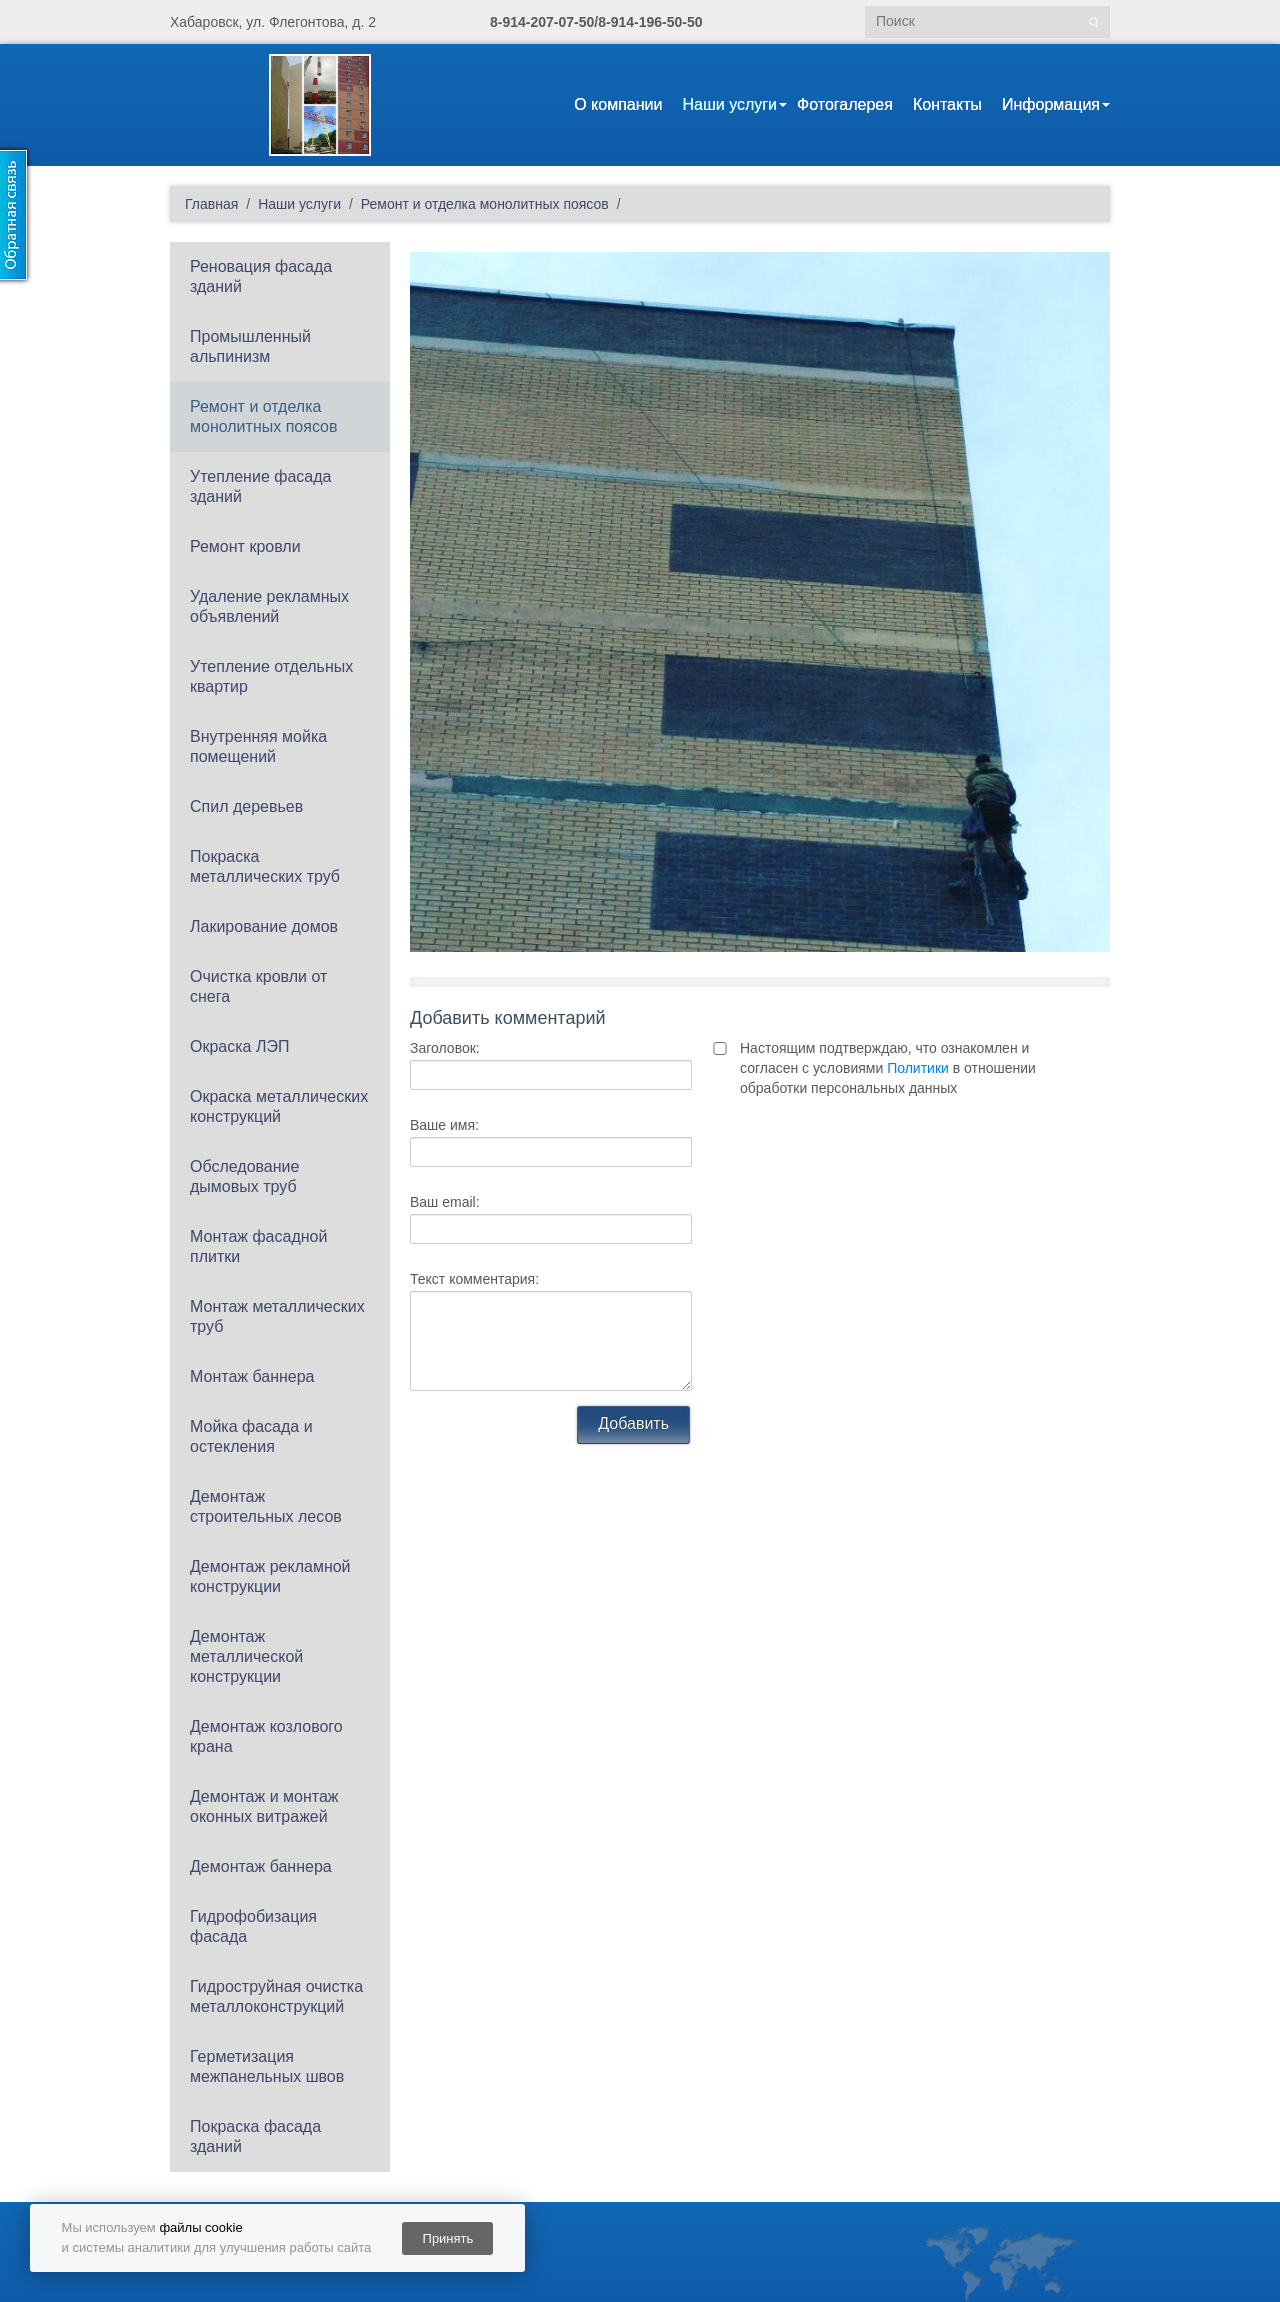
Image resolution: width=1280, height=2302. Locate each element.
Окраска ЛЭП (239, 1046)
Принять (448, 2238)
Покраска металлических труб (265, 866)
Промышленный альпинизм (250, 346)
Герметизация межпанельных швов (267, 2066)
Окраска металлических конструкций (279, 1106)
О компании (618, 104)
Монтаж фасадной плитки (258, 1246)
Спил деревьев (246, 806)
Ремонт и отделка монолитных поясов (263, 416)
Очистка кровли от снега (258, 986)
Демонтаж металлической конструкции (246, 1656)
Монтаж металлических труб (277, 1316)
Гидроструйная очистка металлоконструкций (276, 1996)
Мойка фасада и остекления (251, 1436)
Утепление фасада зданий (260, 486)
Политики (918, 1068)
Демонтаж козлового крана (266, 1736)
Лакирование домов (264, 926)
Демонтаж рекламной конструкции (270, 1576)
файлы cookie (200, 2227)
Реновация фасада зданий (261, 276)
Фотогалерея (845, 104)
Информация (1051, 104)
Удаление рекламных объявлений (269, 606)
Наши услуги (729, 104)
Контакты (947, 104)
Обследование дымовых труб (244, 1176)
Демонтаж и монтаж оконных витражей (264, 1806)
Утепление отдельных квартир (271, 676)
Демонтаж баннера (261, 1866)
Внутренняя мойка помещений (258, 746)
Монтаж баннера (252, 1376)
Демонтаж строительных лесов (266, 1506)
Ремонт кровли (245, 546)
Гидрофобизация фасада (253, 1926)
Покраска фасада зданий (255, 2136)
